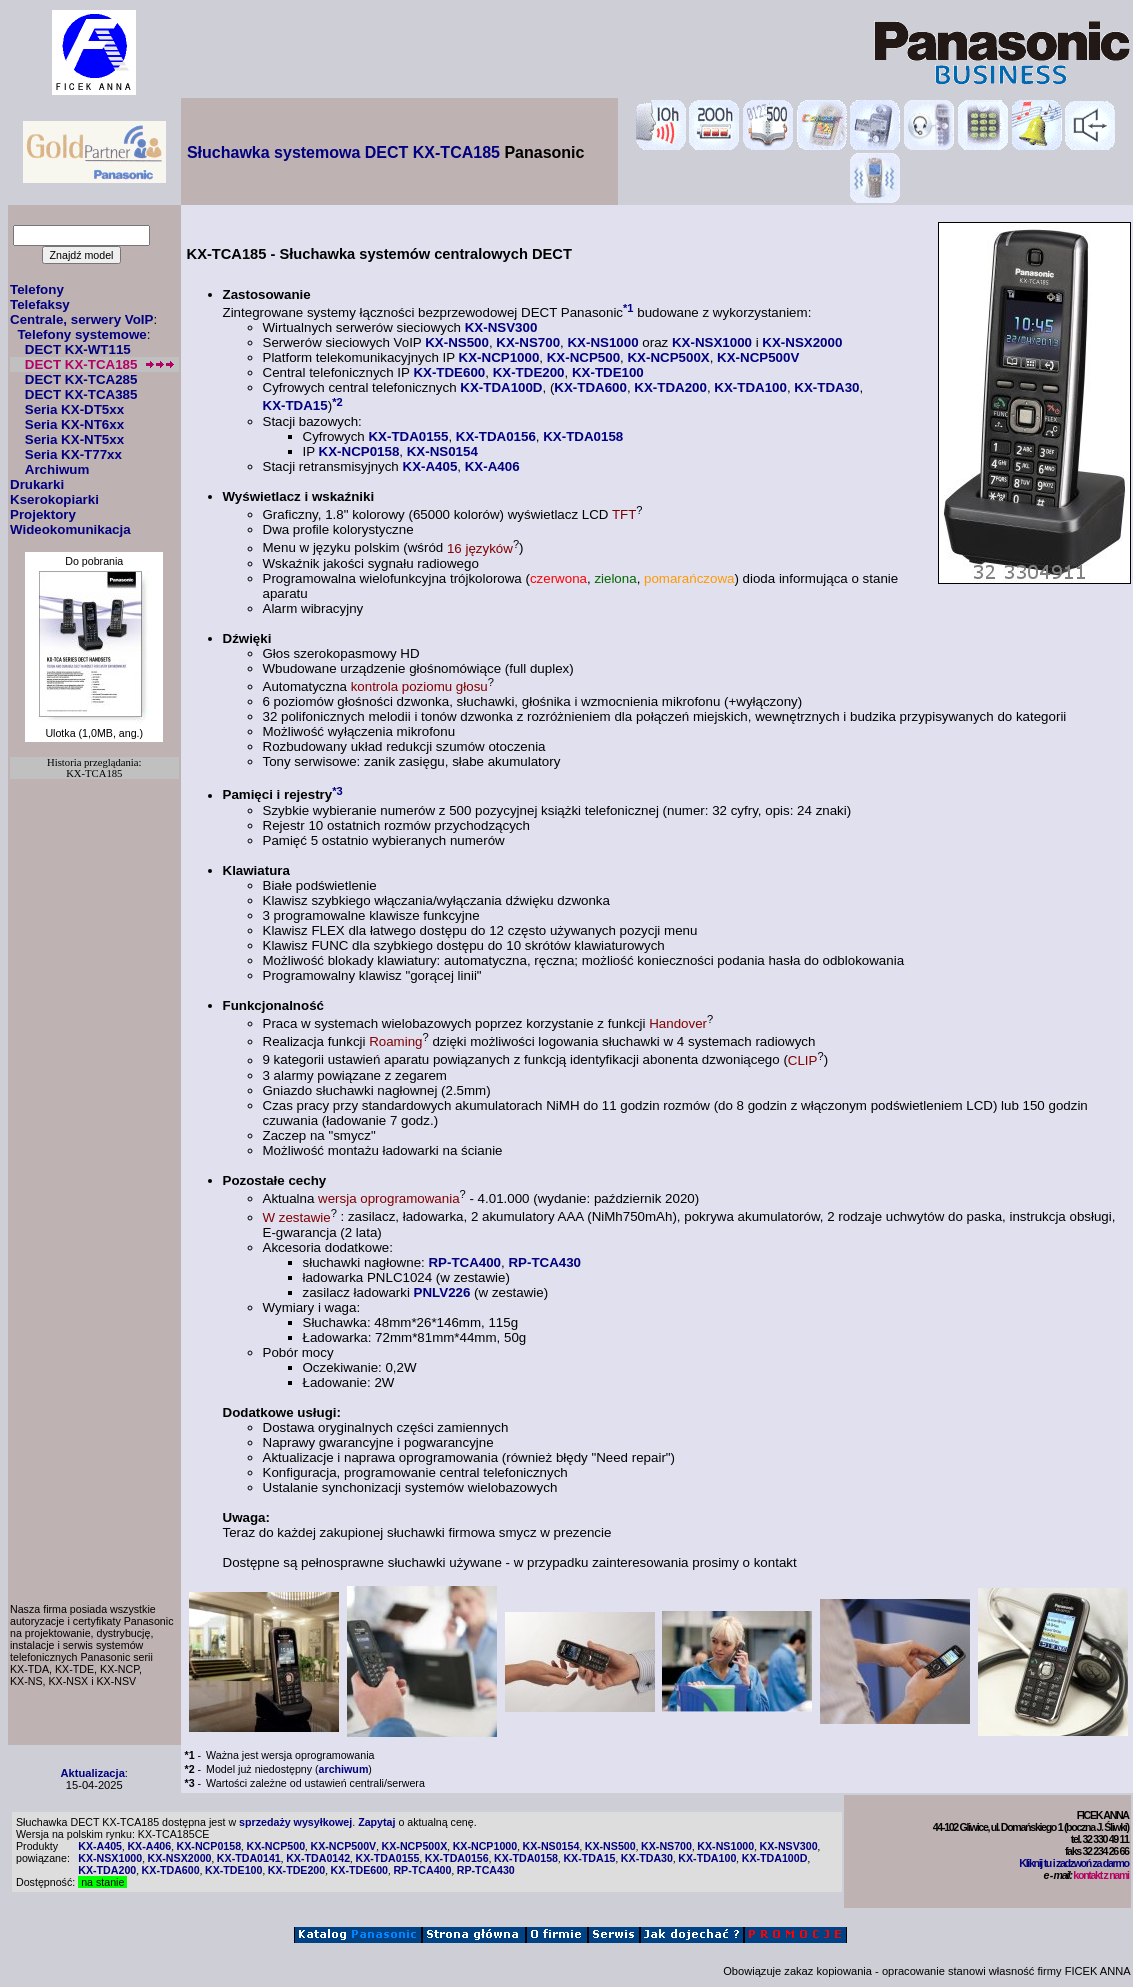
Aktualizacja (93, 1773)
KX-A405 (430, 466)
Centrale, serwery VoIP (81, 319)
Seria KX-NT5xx (74, 439)
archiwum (344, 1769)
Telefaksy (40, 304)
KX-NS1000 (602, 342)
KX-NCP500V (758, 357)
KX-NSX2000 (802, 342)
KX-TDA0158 (583, 436)
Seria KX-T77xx (73, 454)
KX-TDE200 (529, 372)
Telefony (37, 289)
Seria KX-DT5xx (74, 409)
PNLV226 (442, 1292)
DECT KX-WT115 (78, 349)
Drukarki (37, 484)
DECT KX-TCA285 (81, 379)
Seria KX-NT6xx (74, 424)
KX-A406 (492, 466)
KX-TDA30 (826, 387)
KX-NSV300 (501, 327)
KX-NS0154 (442, 451)
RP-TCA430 (544, 1262)
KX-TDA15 (295, 406)
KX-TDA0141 (249, 1858)
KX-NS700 (528, 342)
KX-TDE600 (449, 372)
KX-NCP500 (583, 357)
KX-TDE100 (608, 372)
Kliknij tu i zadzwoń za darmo (1073, 1863)
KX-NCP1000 (499, 357)
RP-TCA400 (464, 1262)
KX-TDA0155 (408, 436)
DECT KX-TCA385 (81, 394)
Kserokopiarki (54, 499)
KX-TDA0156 (496, 436)
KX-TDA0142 (318, 1858)
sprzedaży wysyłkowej (295, 1822)
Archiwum (57, 469)
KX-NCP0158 (359, 451)
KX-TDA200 (670, 387)
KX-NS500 (457, 342)
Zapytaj (376, 1822)
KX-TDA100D (501, 387)
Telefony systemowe (81, 334)
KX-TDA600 (590, 387)
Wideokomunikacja (70, 529)
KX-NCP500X (668, 357)
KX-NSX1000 (712, 342)
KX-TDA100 (750, 387)
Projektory (43, 514)
